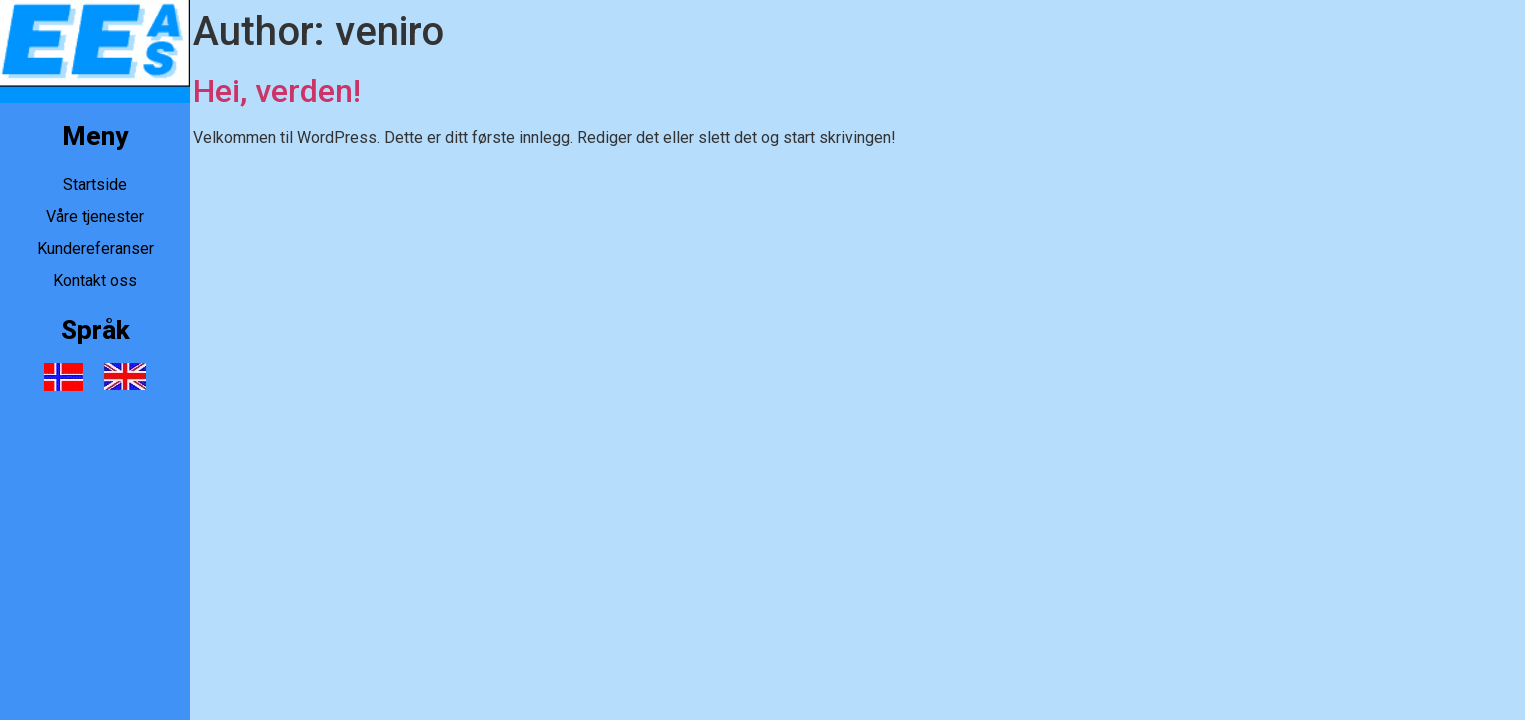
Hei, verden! (277, 91)
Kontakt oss (95, 280)
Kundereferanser (95, 248)
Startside (95, 184)
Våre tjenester (95, 216)
